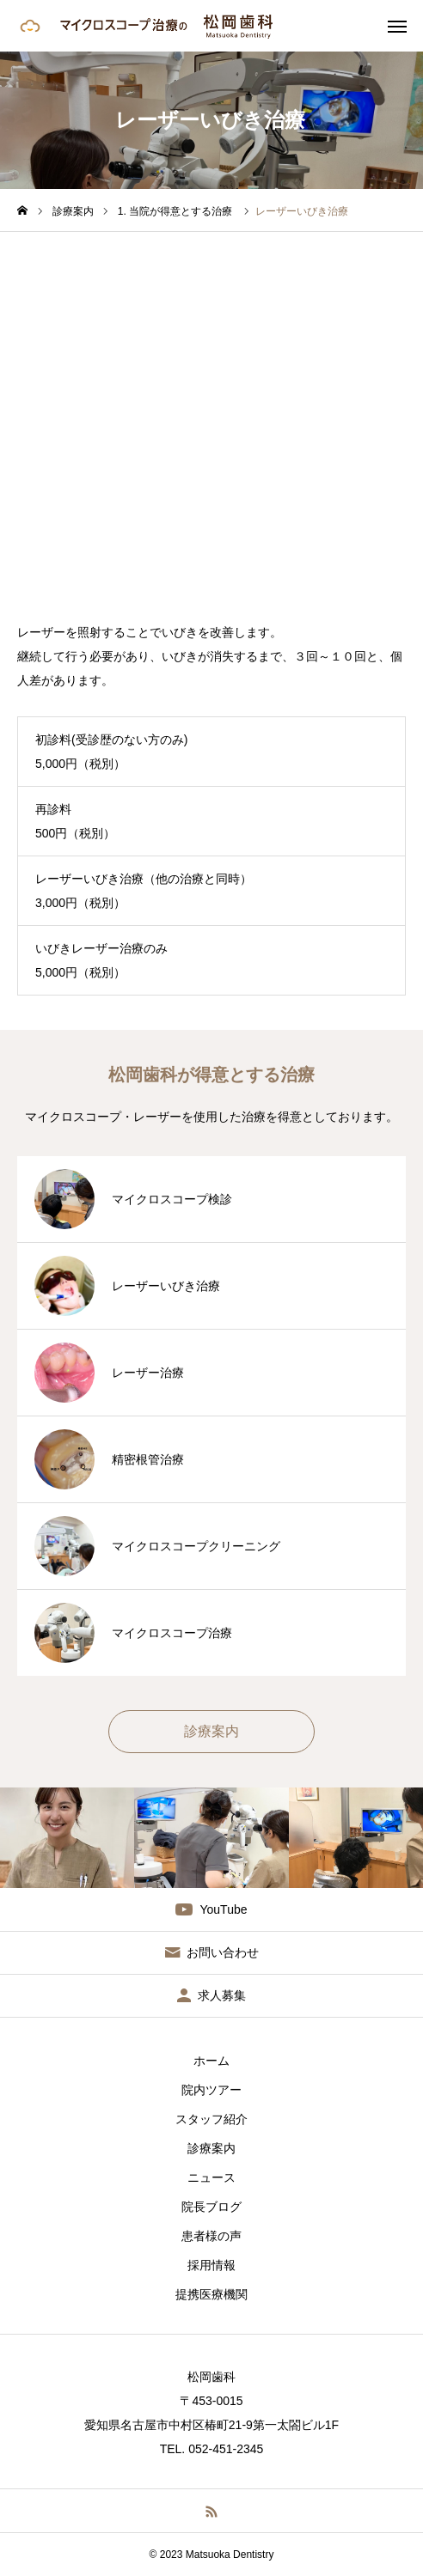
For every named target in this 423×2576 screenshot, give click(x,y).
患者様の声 (211, 2236)
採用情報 (211, 2265)
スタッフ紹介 (211, 2119)
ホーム (211, 2060)
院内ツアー (211, 2090)
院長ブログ (211, 2207)
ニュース (211, 2177)
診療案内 (211, 2148)
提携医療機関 (211, 2294)
